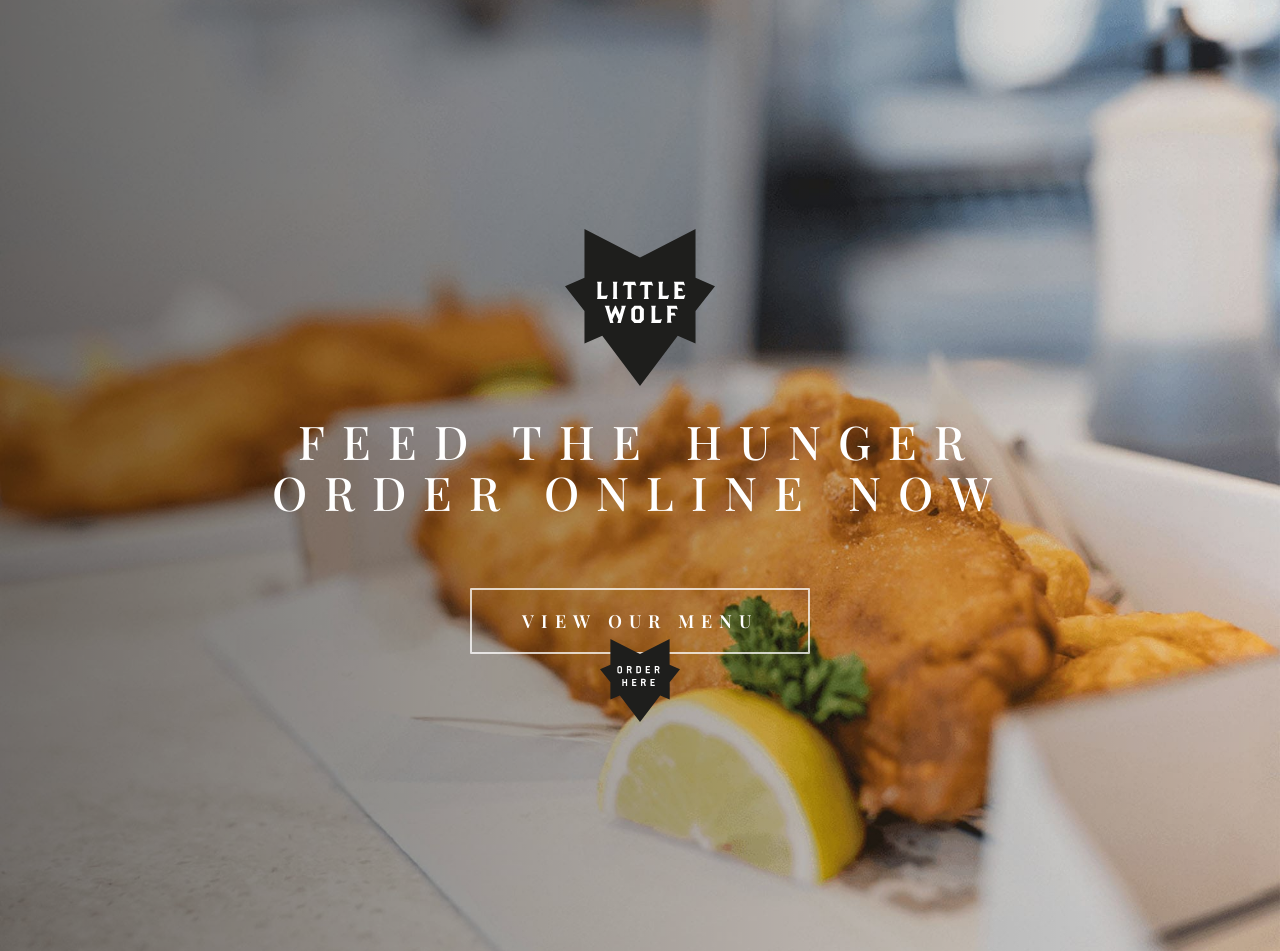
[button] (640, 621)
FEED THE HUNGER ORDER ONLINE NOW (640, 466)
